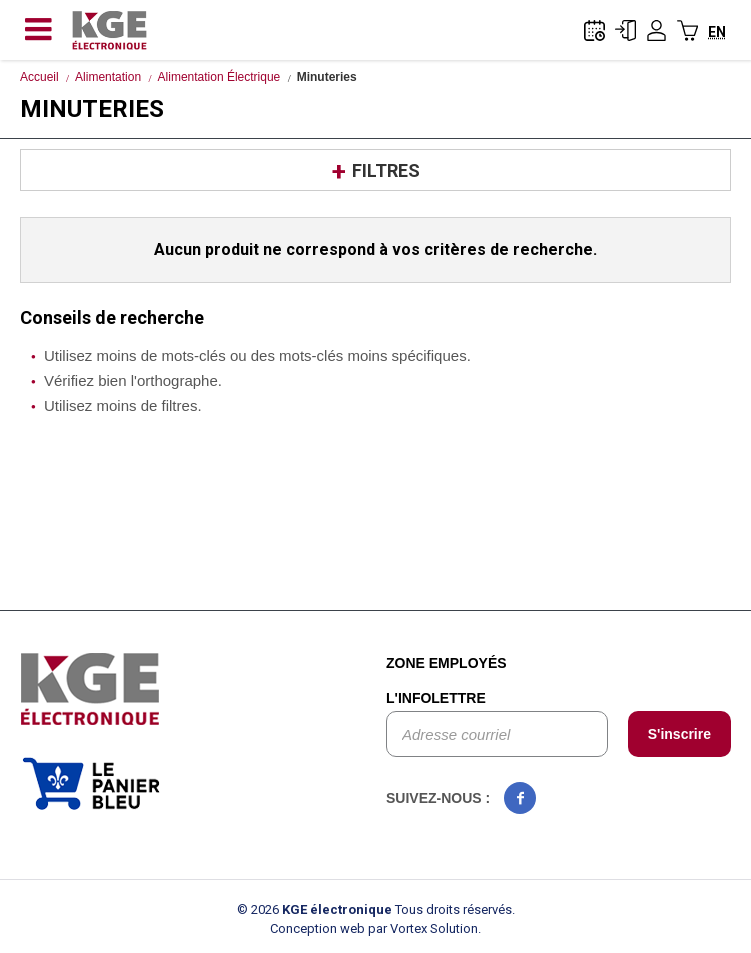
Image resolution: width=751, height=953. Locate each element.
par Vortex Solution (423, 928)
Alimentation (108, 77)
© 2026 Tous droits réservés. (376, 909)
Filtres (386, 170)
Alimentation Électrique (219, 77)
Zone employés (446, 663)
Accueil (39, 77)
